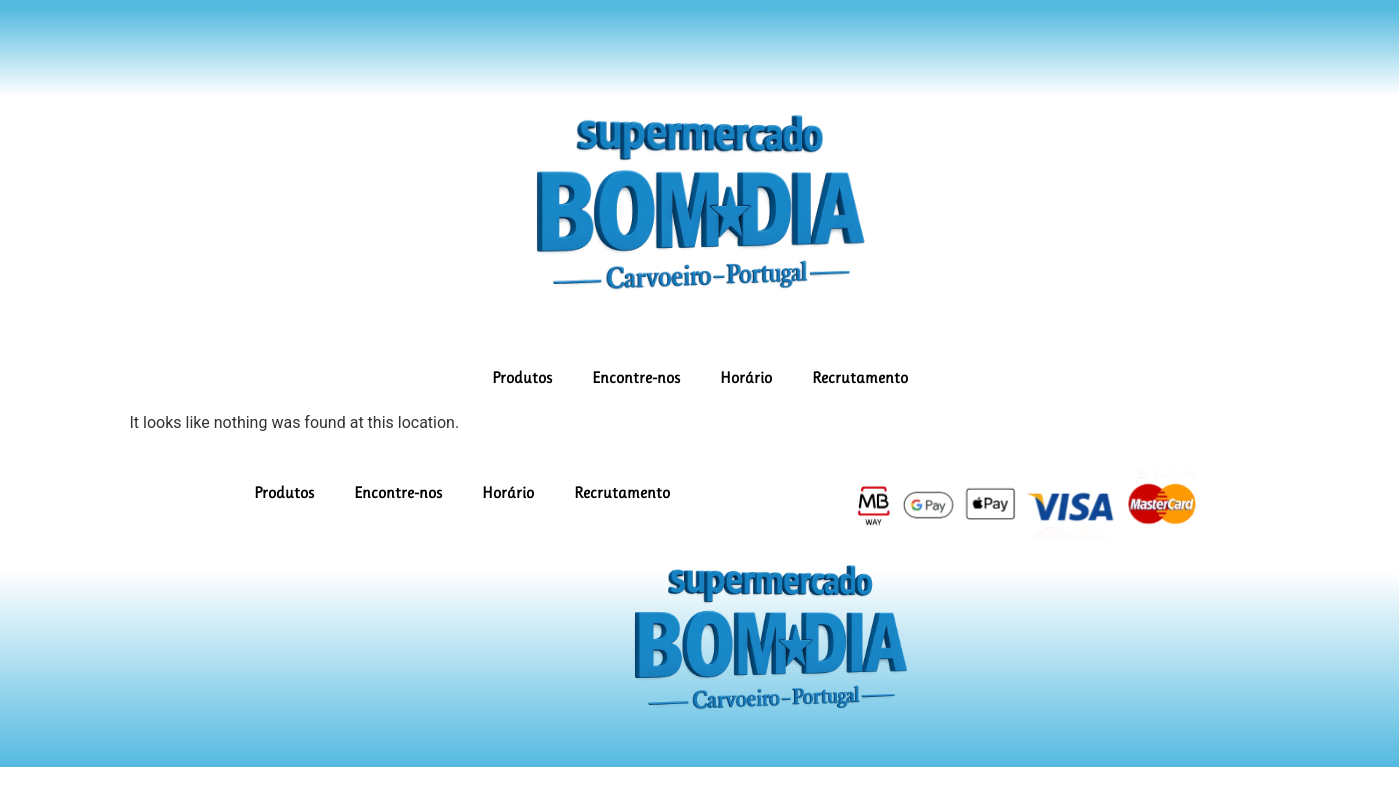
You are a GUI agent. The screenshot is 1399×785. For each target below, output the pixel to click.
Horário (746, 377)
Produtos (522, 377)
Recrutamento (860, 377)
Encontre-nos (636, 377)
